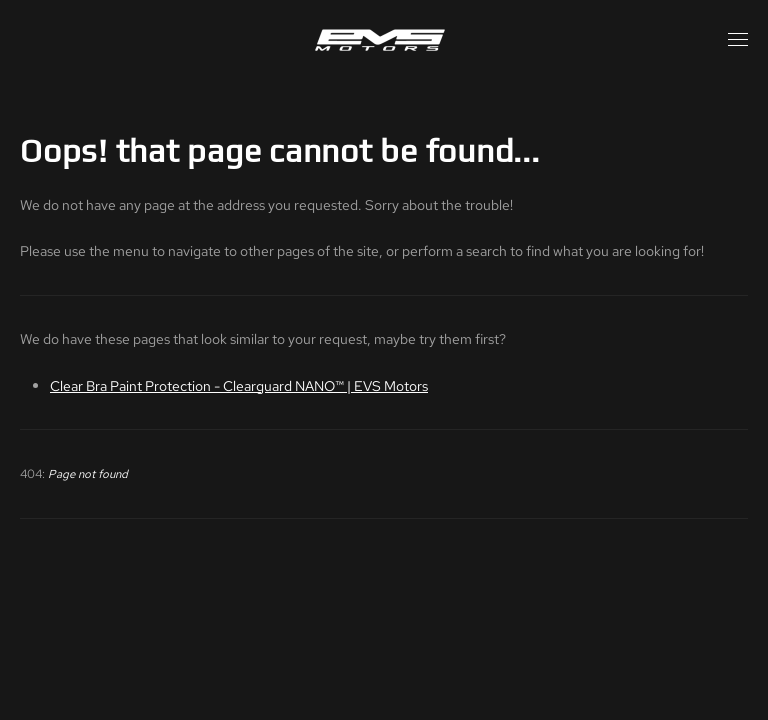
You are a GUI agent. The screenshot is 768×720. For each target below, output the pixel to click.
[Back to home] (384, 40)
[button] (738, 40)
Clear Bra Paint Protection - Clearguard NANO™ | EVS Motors (239, 385)
